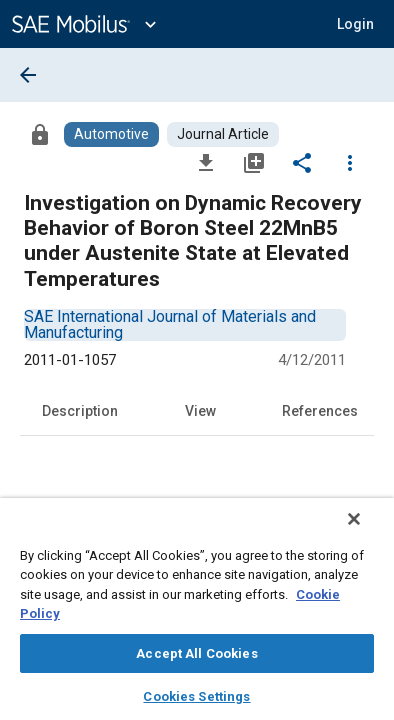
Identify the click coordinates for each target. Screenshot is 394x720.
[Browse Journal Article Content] (223, 134)
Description (80, 411)
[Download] (206, 162)
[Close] (368, 532)
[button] (355, 24)
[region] (197, 615)
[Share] (302, 162)
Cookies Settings (196, 696)
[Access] (40, 134)
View (200, 411)
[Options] (350, 162)
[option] (170, 324)
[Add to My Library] (254, 162)
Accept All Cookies (196, 653)
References (320, 411)
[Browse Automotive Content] (111, 134)
